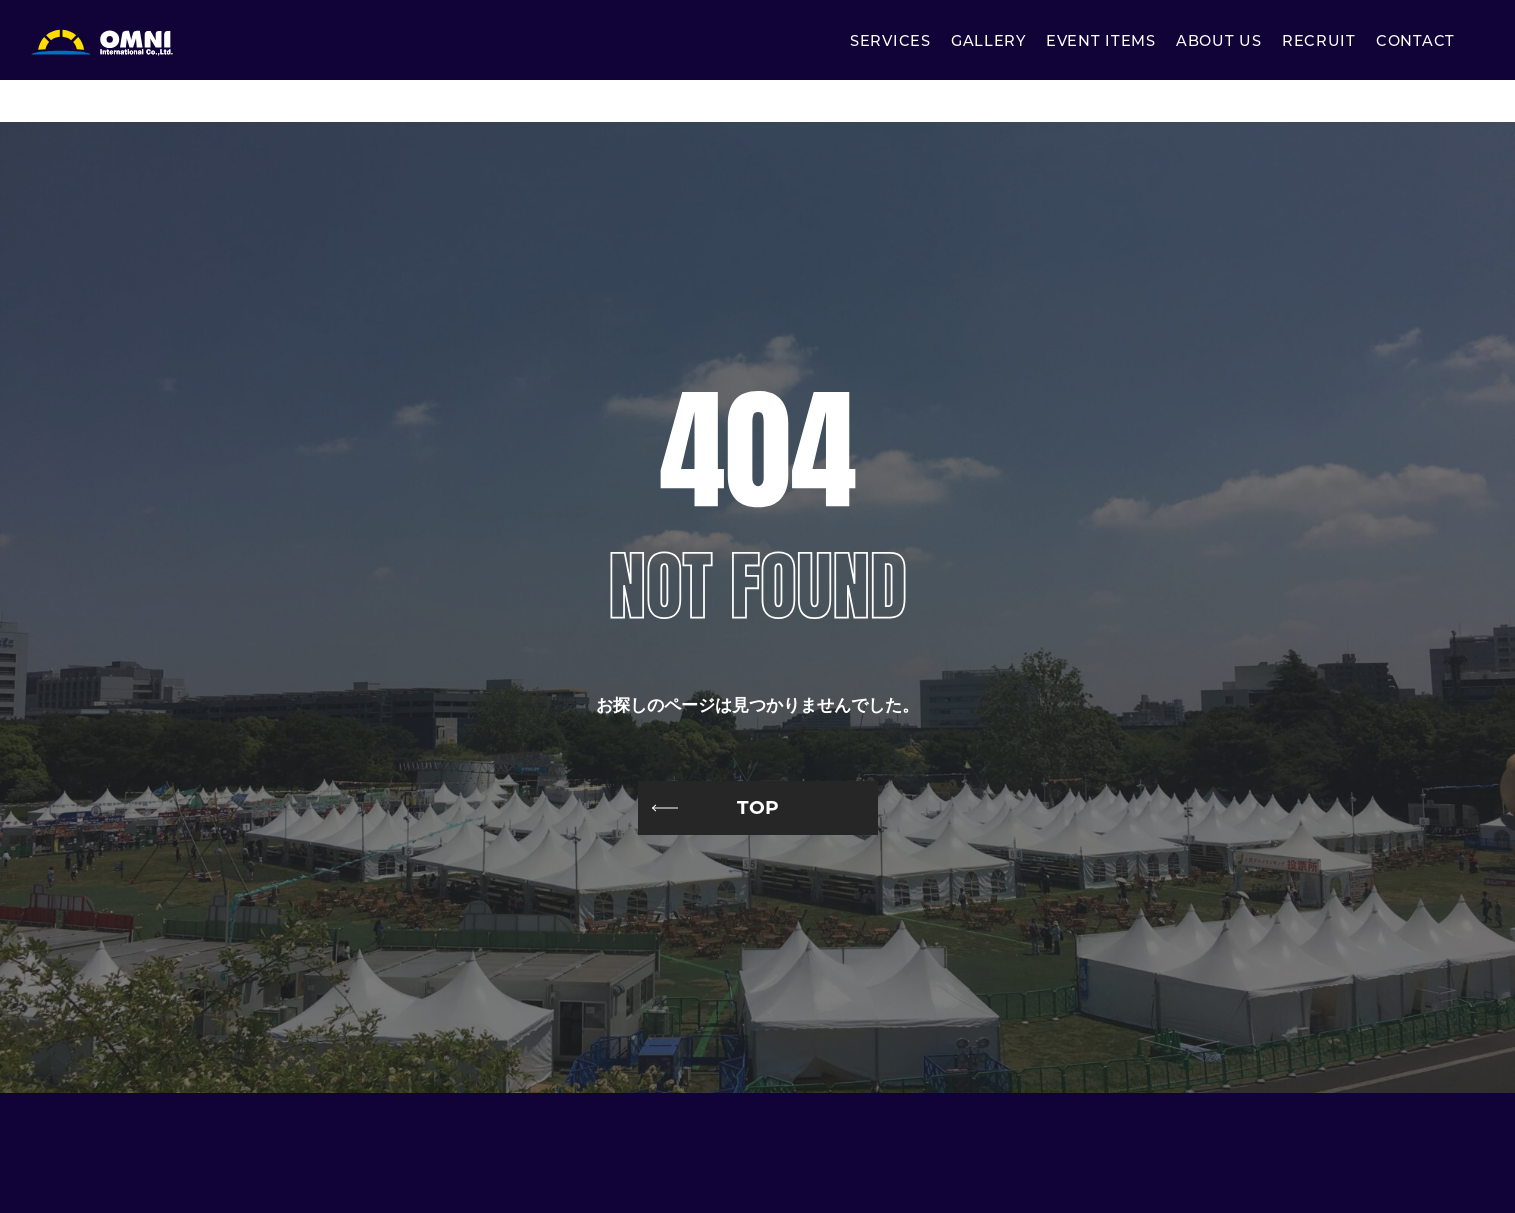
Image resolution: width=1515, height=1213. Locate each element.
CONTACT (1415, 42)
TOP (758, 807)
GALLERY (988, 42)
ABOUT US (1219, 42)
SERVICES (890, 42)
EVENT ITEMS (1101, 42)
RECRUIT (1319, 42)
